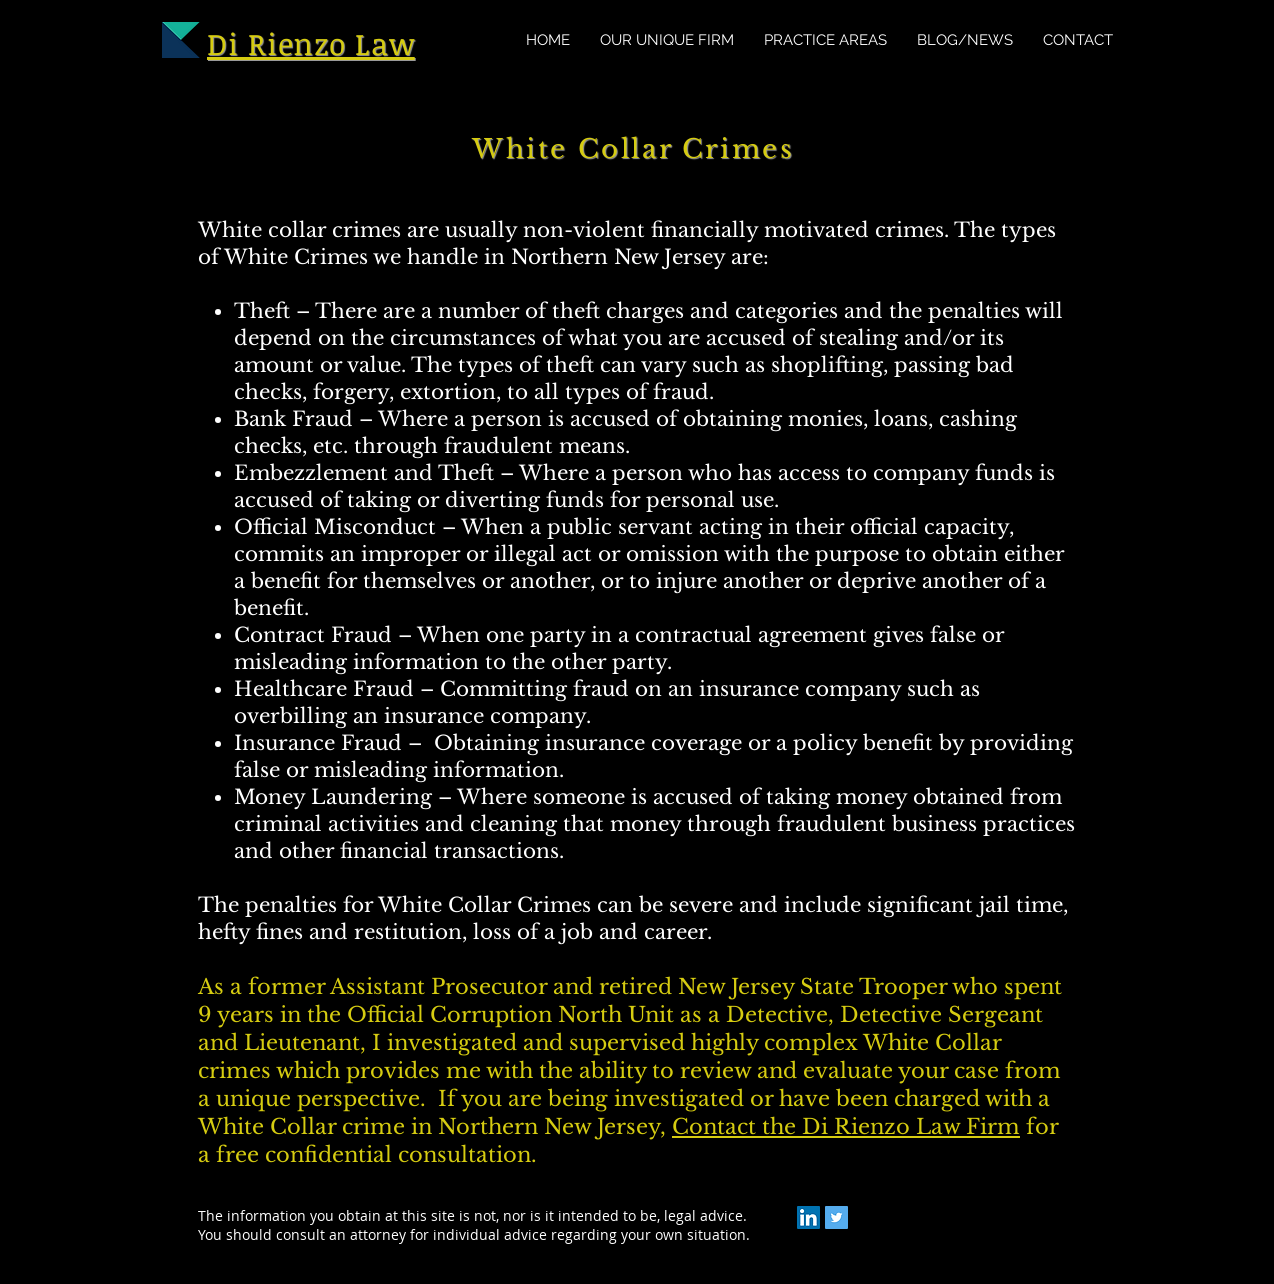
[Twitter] (836, 1217)
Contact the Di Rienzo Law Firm (846, 1127)
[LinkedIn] (808, 1217)
